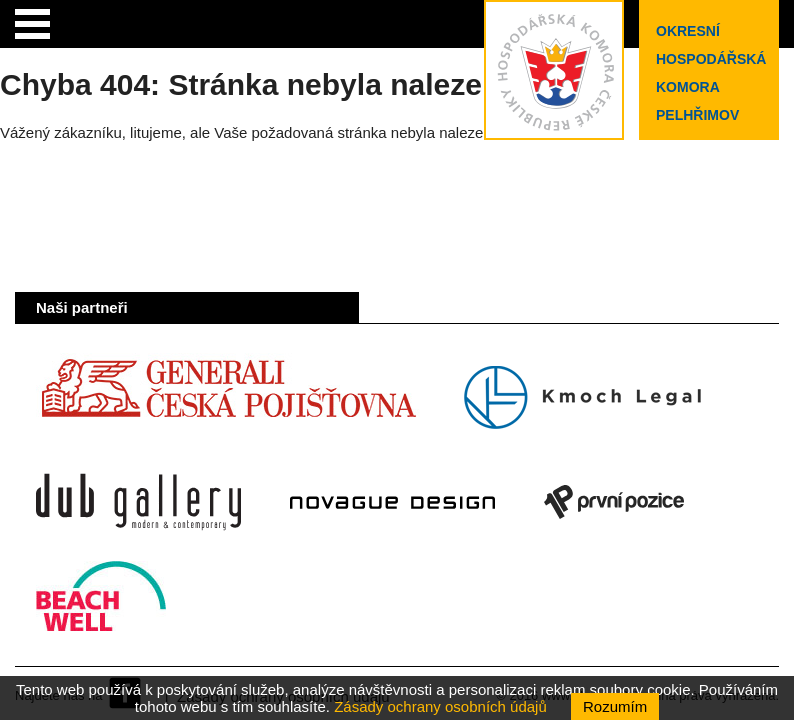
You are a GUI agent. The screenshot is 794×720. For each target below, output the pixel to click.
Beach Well (101, 606)
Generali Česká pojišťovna (228, 398)
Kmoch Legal (582, 398)
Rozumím (615, 706)
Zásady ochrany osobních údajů (440, 706)
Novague (392, 502)
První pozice (614, 502)
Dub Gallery (138, 502)
